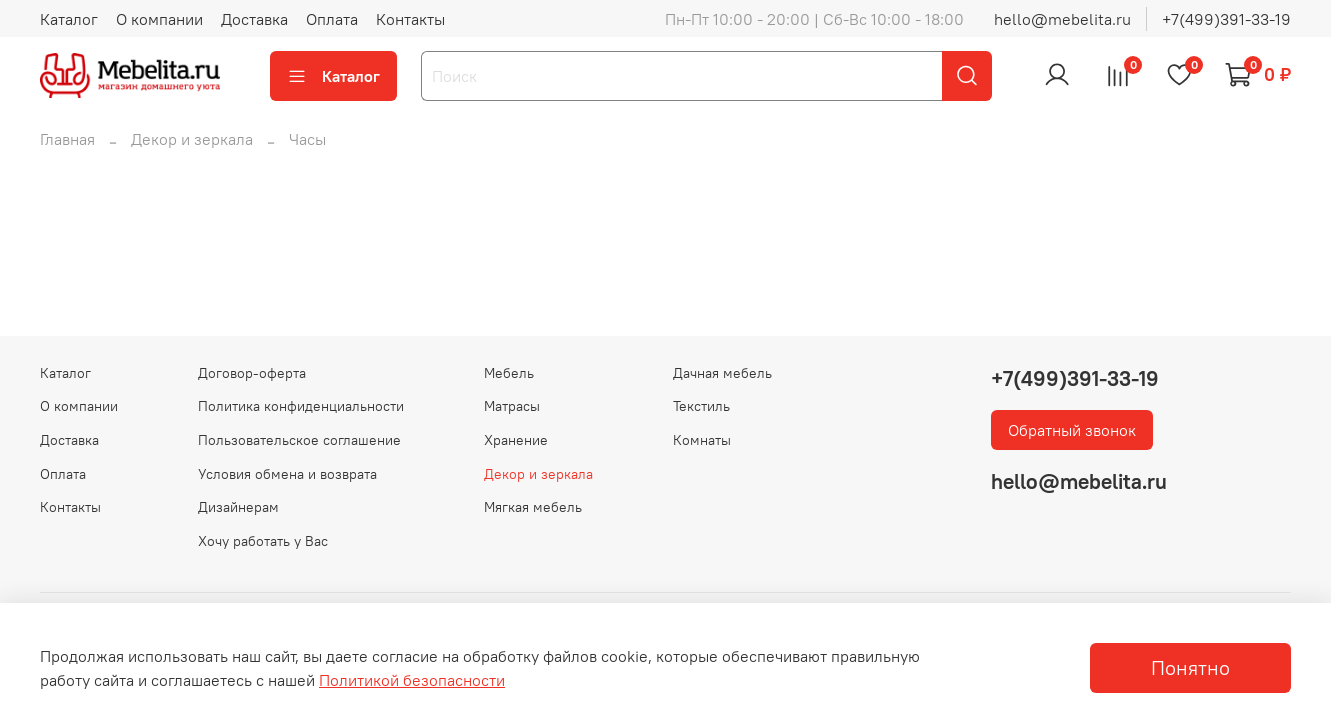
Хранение (516, 440)
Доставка (254, 19)
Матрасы (512, 406)
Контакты (410, 19)
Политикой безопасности (412, 680)
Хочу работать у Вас (263, 541)
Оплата (332, 19)
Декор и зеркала (192, 139)
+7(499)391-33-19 (1226, 19)
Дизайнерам (238, 507)
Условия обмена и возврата (287, 474)
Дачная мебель (722, 373)
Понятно (1190, 667)
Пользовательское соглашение (299, 440)
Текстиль (701, 406)
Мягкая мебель (533, 507)
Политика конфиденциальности (301, 406)
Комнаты (702, 440)
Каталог (69, 19)
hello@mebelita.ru (1062, 19)
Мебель (509, 373)
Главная (67, 139)
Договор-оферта (252, 373)
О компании (159, 19)
